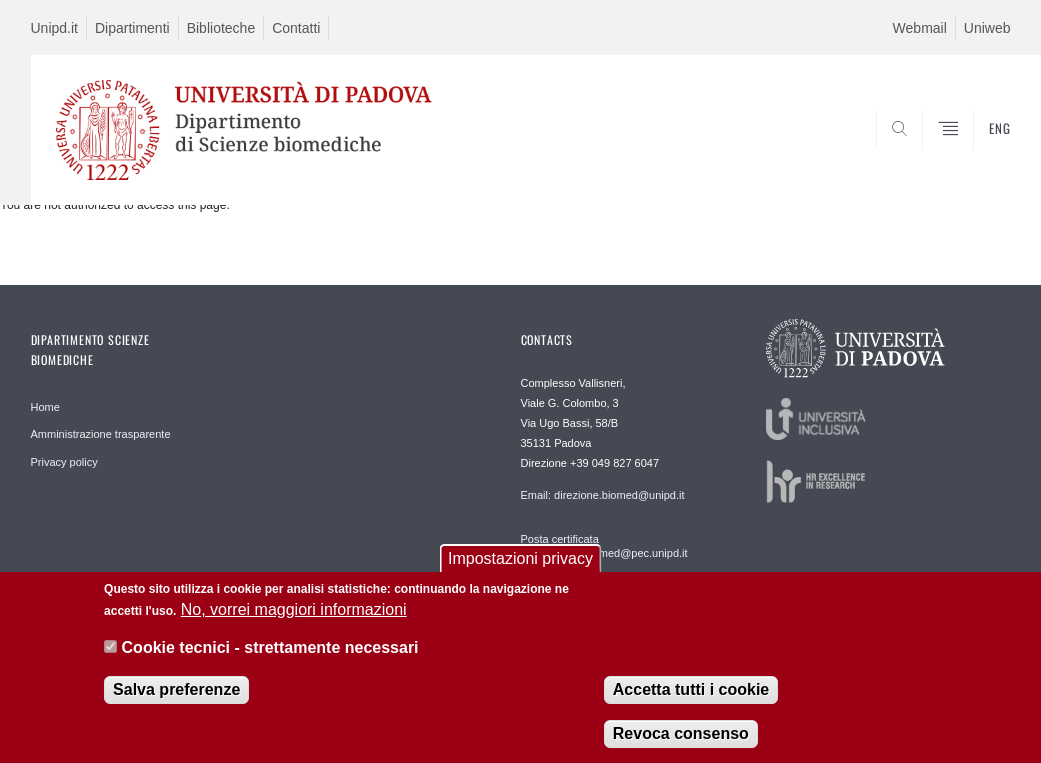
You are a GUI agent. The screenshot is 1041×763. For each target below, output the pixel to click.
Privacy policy (64, 462)
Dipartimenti (132, 28)
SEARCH (927, 157)
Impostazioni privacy (520, 564)
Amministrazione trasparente (101, 434)
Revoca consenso (681, 739)
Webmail (920, 28)
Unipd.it (54, 28)
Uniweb (987, 28)
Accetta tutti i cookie (691, 695)
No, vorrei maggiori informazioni (294, 615)
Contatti (296, 28)
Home (45, 407)
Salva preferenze (176, 695)
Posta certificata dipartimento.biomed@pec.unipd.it (604, 546)
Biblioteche (221, 28)
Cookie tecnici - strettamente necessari (270, 654)
